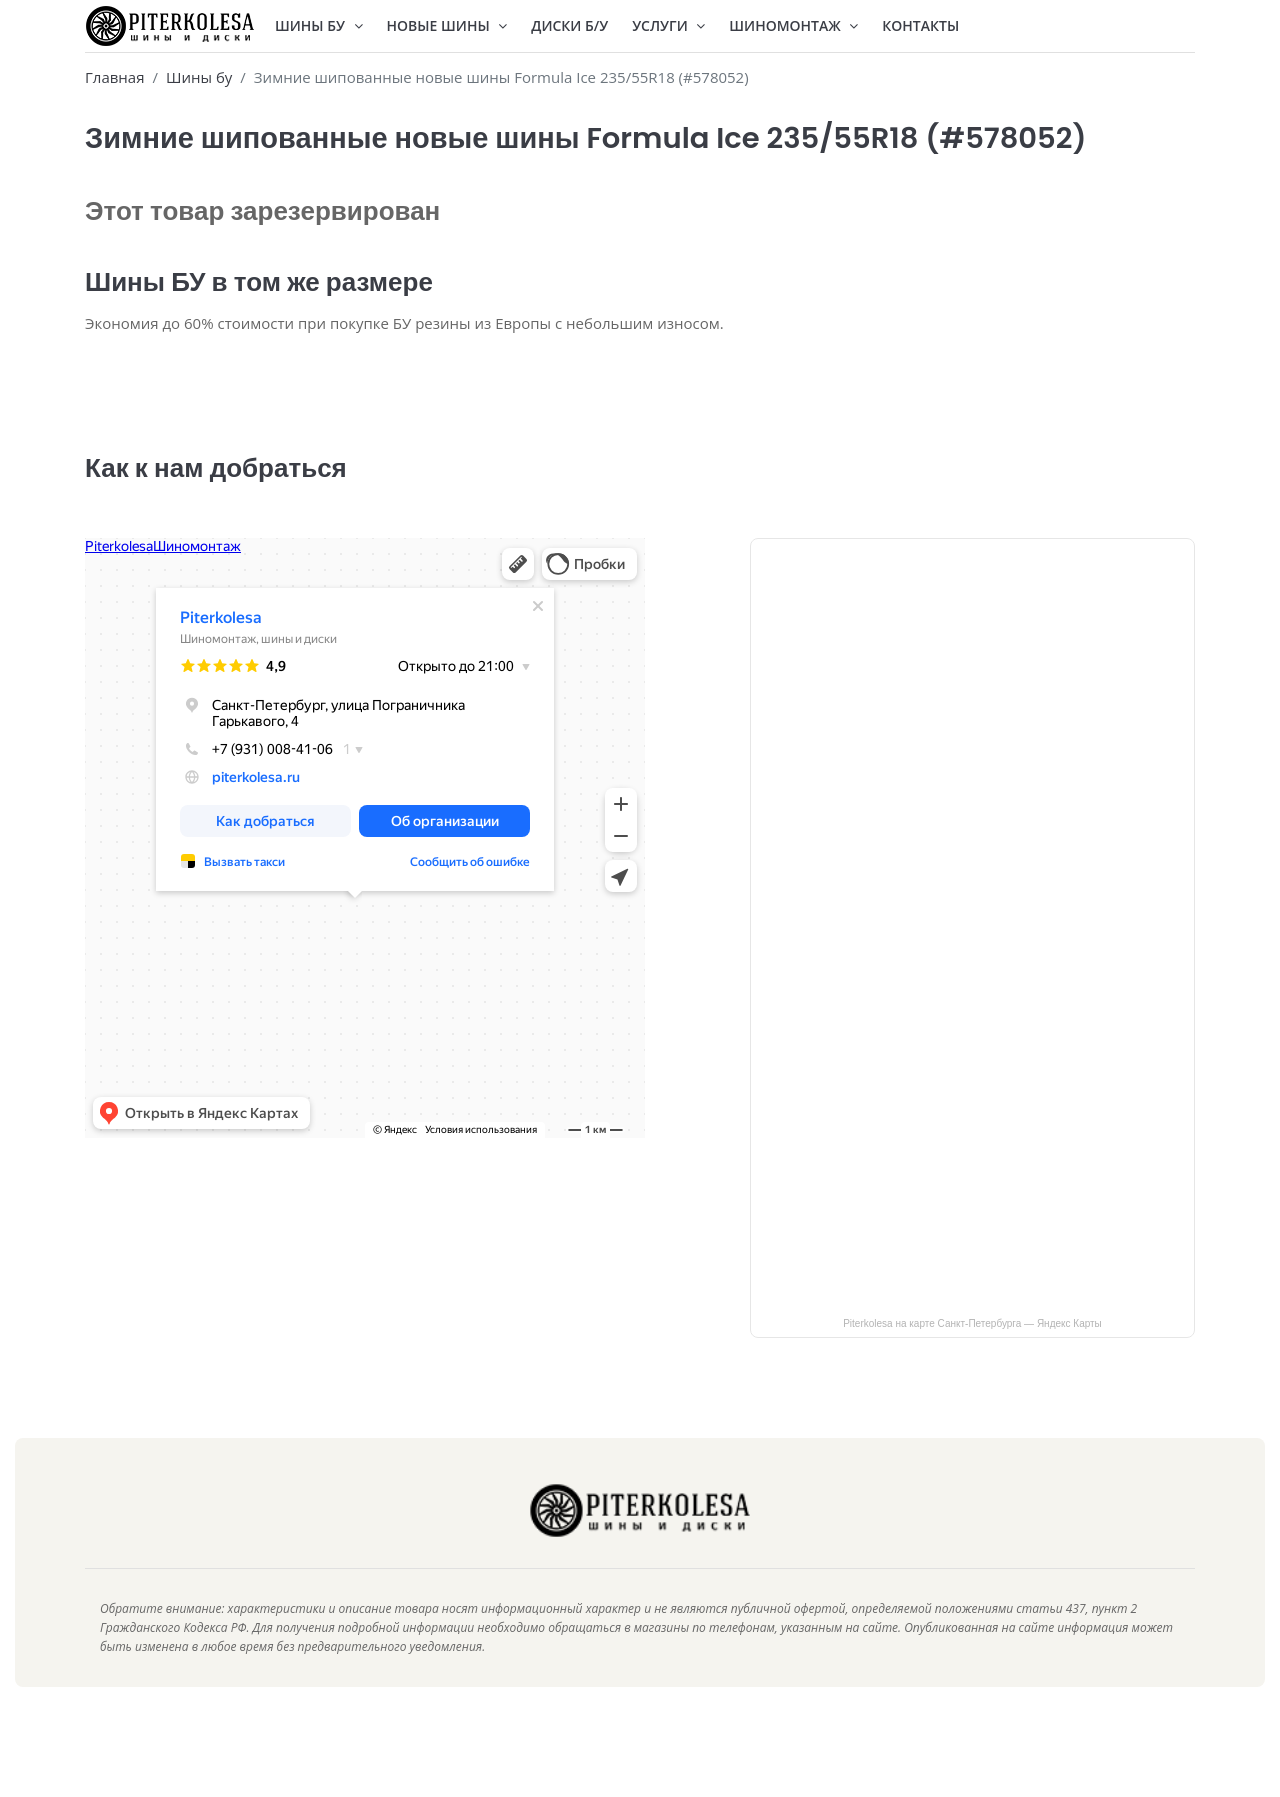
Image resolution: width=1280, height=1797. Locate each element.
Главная (114, 77)
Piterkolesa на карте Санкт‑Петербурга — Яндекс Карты (972, 1353)
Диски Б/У (569, 25)
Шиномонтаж (793, 25)
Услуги (668, 25)
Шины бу (199, 77)
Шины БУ (319, 25)
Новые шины (447, 25)
